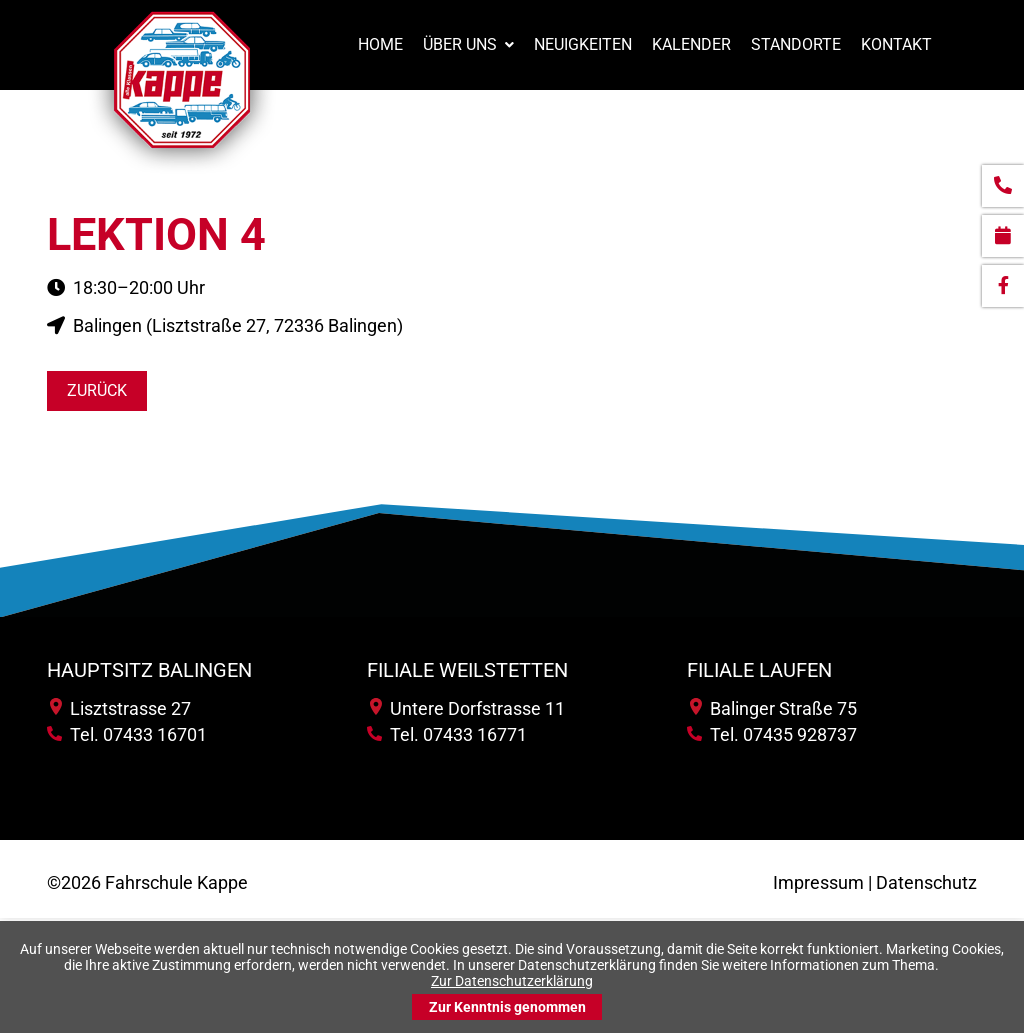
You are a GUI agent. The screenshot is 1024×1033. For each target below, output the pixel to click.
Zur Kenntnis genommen (507, 1007)
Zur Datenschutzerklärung (512, 981)
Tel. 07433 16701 (127, 734)
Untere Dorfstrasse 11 (467, 708)
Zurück (97, 390)
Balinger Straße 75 (773, 708)
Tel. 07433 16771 (447, 734)
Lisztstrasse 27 (120, 708)
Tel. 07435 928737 (772, 734)
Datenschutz (926, 882)
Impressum (818, 882)
